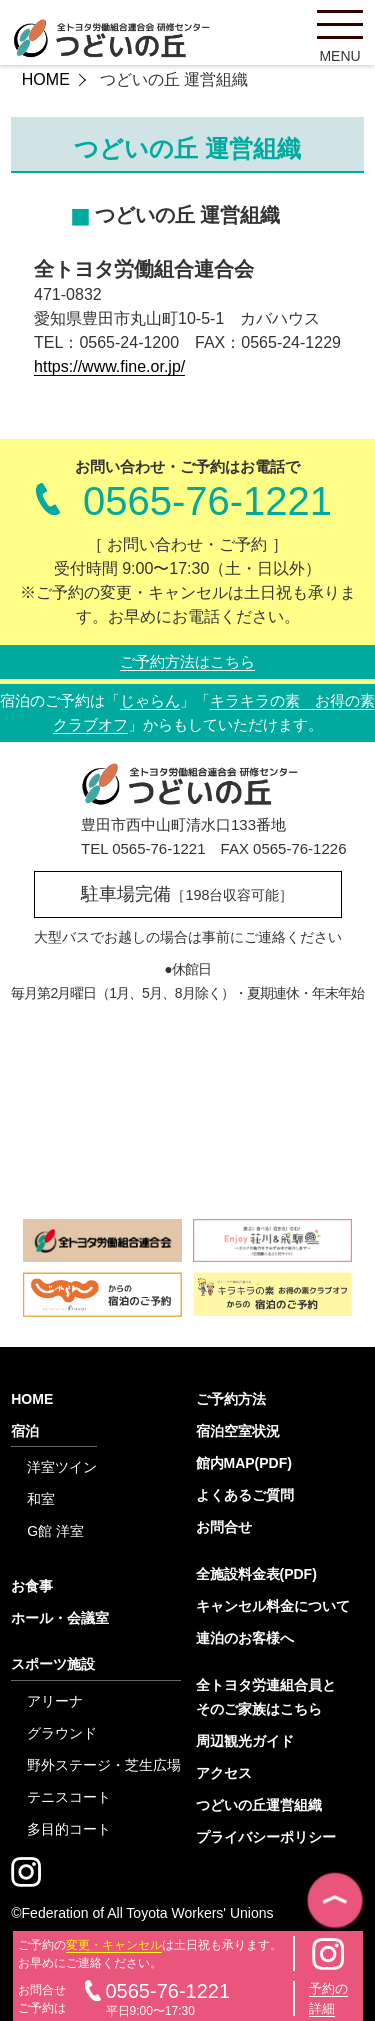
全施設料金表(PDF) (256, 1574)
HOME (46, 79)
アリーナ (55, 1701)
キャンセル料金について (273, 1606)
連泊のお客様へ (245, 1638)
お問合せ (224, 1527)
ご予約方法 (231, 1399)
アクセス (224, 1773)
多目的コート (69, 1829)
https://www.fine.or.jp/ (109, 366)
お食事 (32, 1586)
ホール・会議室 (60, 1618)
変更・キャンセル (114, 1945)
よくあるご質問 (245, 1495)
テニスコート (69, 1797)
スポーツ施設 (53, 1664)
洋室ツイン (62, 1467)
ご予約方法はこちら (187, 661)
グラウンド (62, 1733)
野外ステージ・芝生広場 (104, 1765)
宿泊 (25, 1431)
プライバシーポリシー (266, 1837)
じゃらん (150, 700)
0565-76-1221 (207, 501)
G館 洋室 (55, 1531)
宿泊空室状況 (238, 1431)
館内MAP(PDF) (244, 1463)
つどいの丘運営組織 (259, 1805)
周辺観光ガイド (245, 1741)
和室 (41, 1499)
